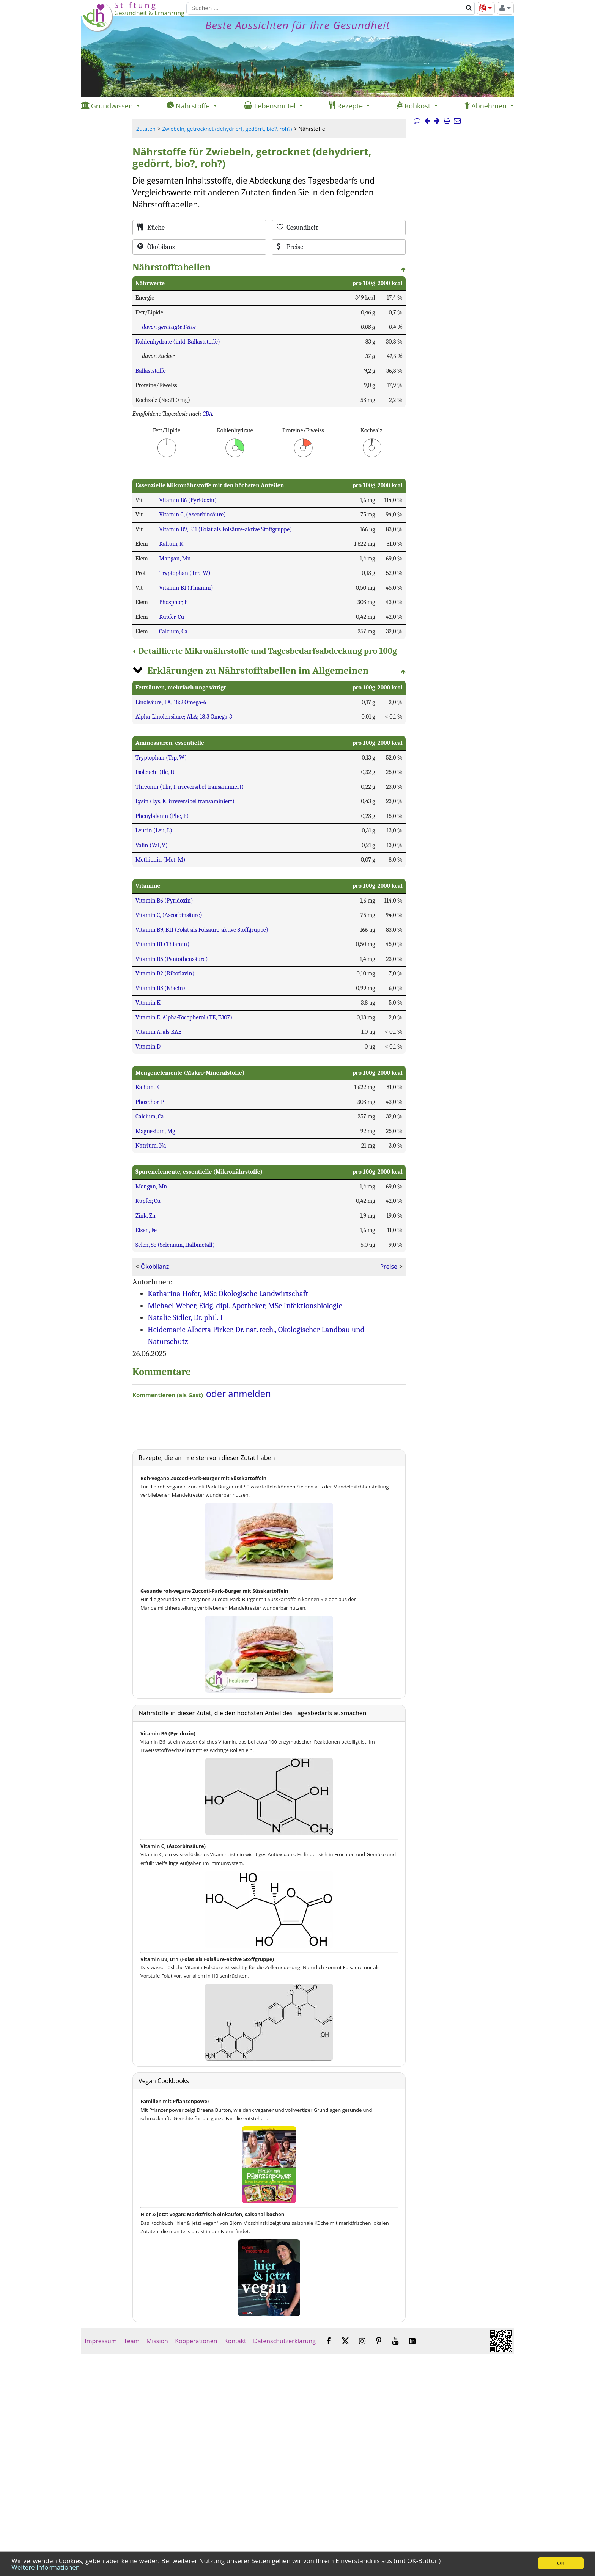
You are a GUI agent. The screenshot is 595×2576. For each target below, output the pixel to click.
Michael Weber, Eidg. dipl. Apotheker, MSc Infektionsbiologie (245, 1305)
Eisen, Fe (146, 1230)
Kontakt (235, 2341)
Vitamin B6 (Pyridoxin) (188, 500)
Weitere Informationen (45, 2567)
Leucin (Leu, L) (153, 830)
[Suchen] (324, 8)
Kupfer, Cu (171, 617)
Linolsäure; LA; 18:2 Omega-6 (170, 702)
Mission (157, 2341)
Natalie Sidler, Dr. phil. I (185, 1317)
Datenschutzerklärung (284, 2341)
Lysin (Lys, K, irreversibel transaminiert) (185, 801)
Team (131, 2341)
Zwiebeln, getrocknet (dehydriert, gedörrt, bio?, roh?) (227, 128)
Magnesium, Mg (155, 1131)
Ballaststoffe (150, 370)
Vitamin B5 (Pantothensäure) (171, 959)
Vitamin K (148, 1002)
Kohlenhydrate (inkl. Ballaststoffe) (177, 341)
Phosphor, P (173, 602)
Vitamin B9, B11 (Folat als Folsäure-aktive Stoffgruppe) (225, 529)
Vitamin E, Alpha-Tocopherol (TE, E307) (183, 1017)
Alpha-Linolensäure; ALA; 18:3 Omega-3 (183, 716)
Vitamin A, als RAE (158, 1031)
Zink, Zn (145, 1215)
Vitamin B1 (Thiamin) (186, 587)
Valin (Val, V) (151, 845)
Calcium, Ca (173, 631)
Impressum (100, 2341)
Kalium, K (171, 543)
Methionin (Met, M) (160, 859)
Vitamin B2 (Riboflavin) (164, 973)
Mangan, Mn (174, 558)
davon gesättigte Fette (168, 326)
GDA (207, 413)
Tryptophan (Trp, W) (184, 573)
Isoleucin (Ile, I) (155, 772)
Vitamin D (148, 1046)
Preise (388, 1266)
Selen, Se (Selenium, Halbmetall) (175, 1245)
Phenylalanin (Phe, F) (162, 816)
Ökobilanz (155, 1266)
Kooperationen (196, 2341)
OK (560, 2563)
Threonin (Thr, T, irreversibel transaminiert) (189, 786)
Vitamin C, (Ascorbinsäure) (192, 514)
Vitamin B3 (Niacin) (160, 988)
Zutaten (146, 128)
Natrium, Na (150, 1145)
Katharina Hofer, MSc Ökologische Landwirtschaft (228, 1293)
